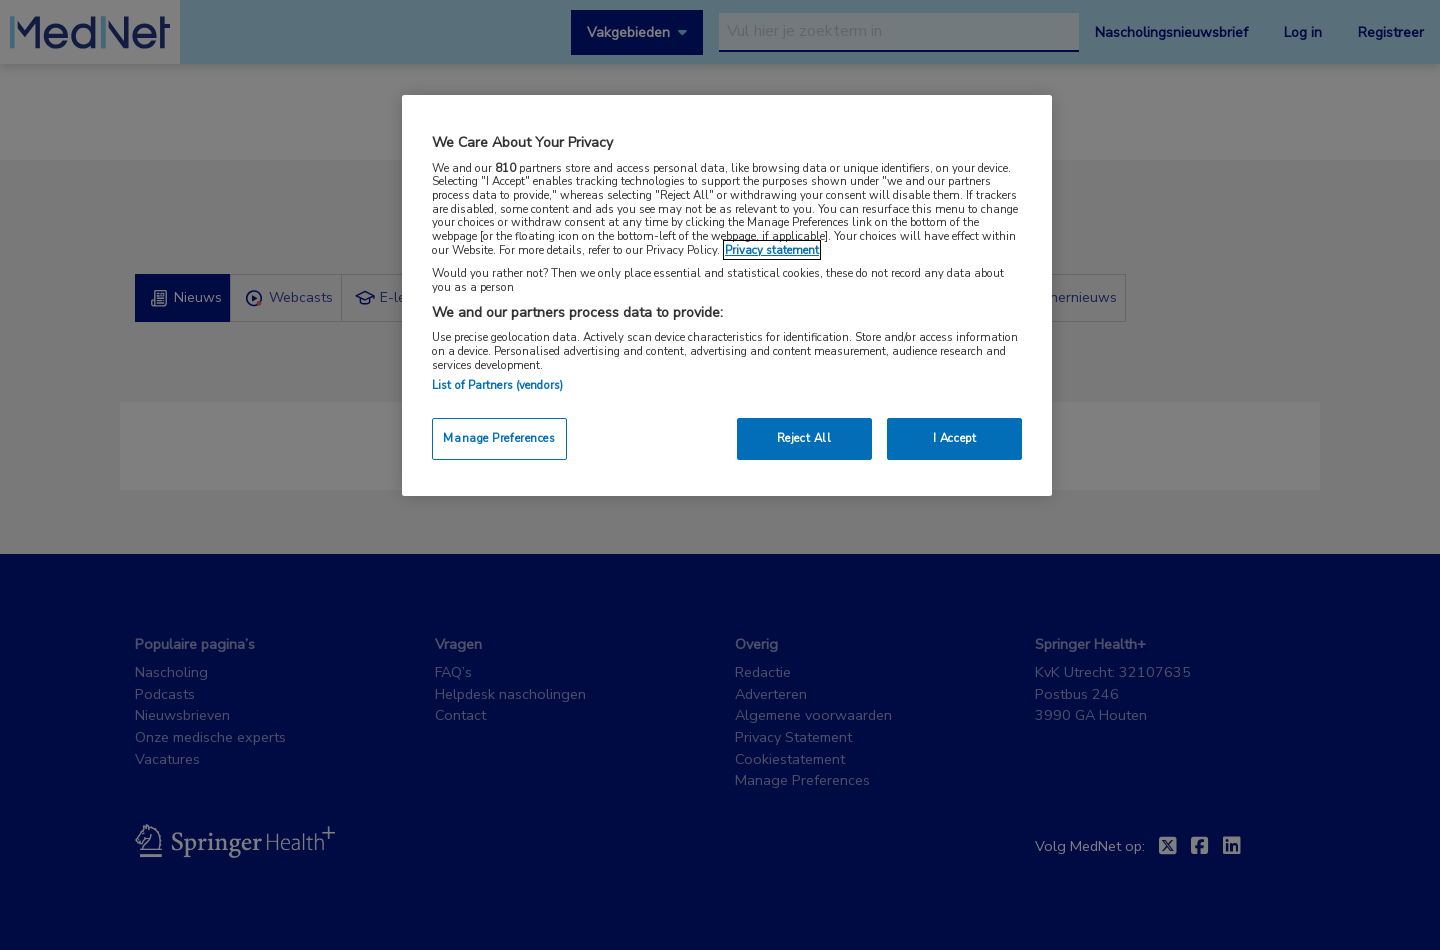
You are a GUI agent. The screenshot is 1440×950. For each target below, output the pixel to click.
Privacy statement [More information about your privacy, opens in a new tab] (772, 250)
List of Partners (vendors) (497, 385)
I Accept (955, 438)
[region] (727, 295)
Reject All (804, 438)
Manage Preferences (499, 438)
